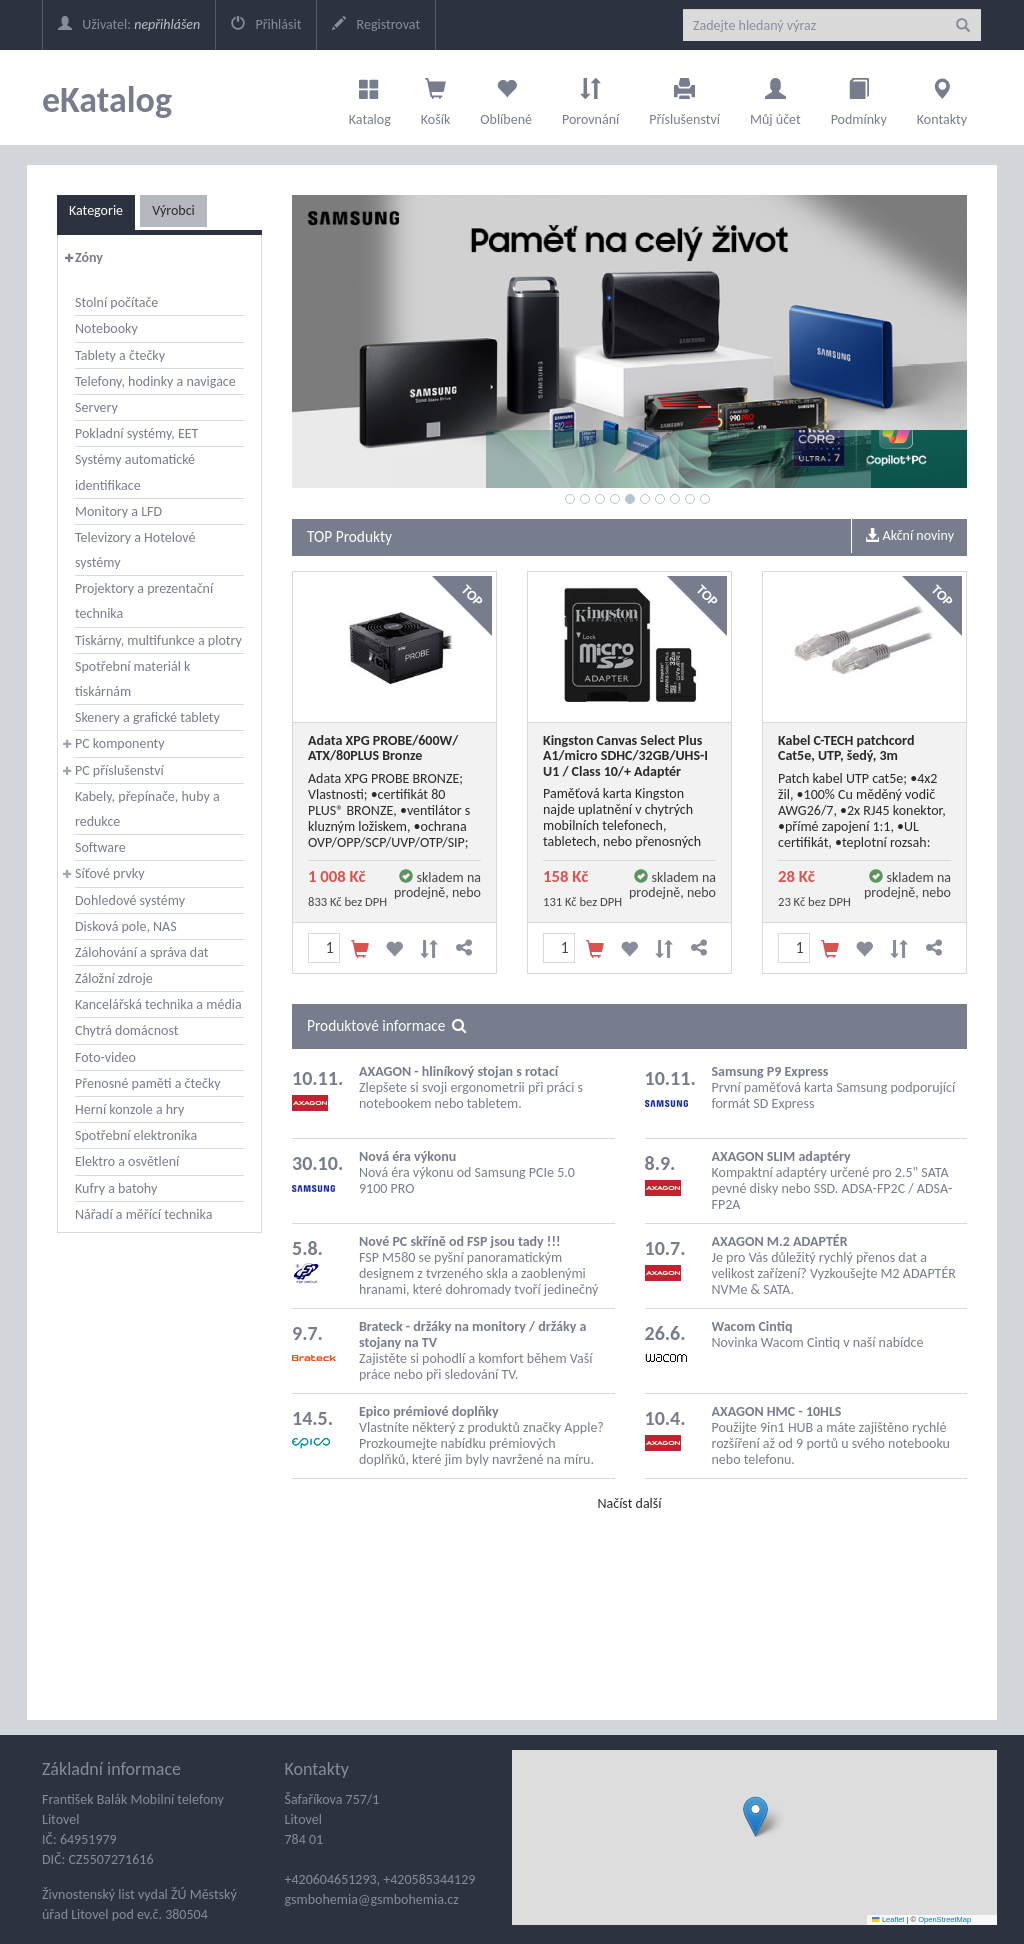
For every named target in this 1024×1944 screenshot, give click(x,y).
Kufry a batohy (116, 1188)
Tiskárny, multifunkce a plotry (158, 640)
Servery (96, 407)
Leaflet (888, 1919)
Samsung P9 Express (770, 1071)
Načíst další (629, 1503)
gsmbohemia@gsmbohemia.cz (372, 1899)
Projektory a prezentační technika (144, 601)
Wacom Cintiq (752, 1326)
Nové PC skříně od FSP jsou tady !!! (460, 1241)
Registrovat (376, 24)
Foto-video (105, 1057)
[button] (755, 1816)
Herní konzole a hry (129, 1109)
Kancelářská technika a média (158, 1004)
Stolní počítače (116, 302)
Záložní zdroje (114, 978)
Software (100, 847)
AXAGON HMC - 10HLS (777, 1411)
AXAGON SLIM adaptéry (781, 1156)
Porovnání (590, 97)
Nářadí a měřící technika (143, 1214)
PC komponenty (120, 743)
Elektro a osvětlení (127, 1161)
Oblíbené (506, 97)
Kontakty (942, 97)
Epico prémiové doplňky (429, 1411)
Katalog (370, 97)
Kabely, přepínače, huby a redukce (147, 809)
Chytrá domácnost (126, 1030)
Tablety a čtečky (120, 355)
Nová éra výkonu (407, 1156)
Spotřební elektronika (136, 1135)
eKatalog (107, 100)
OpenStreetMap (944, 1919)
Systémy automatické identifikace (135, 472)
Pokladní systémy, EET (136, 433)
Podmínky (859, 97)
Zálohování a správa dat (141, 952)
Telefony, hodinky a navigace (155, 381)
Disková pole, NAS (126, 926)
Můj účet (775, 97)
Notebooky (106, 328)
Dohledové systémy (130, 900)
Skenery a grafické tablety (147, 717)
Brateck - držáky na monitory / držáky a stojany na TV (472, 1334)
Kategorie (96, 210)
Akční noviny (909, 535)
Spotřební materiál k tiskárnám (132, 679)
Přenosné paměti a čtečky (148, 1083)
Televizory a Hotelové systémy (135, 550)
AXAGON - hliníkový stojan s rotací (458, 1071)
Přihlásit (266, 24)
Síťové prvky (110, 873)
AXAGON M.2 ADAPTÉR (780, 1241)
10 (705, 499)
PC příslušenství (119, 770)
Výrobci (173, 210)
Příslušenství (684, 97)
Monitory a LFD (118, 511)
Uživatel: (129, 24)
